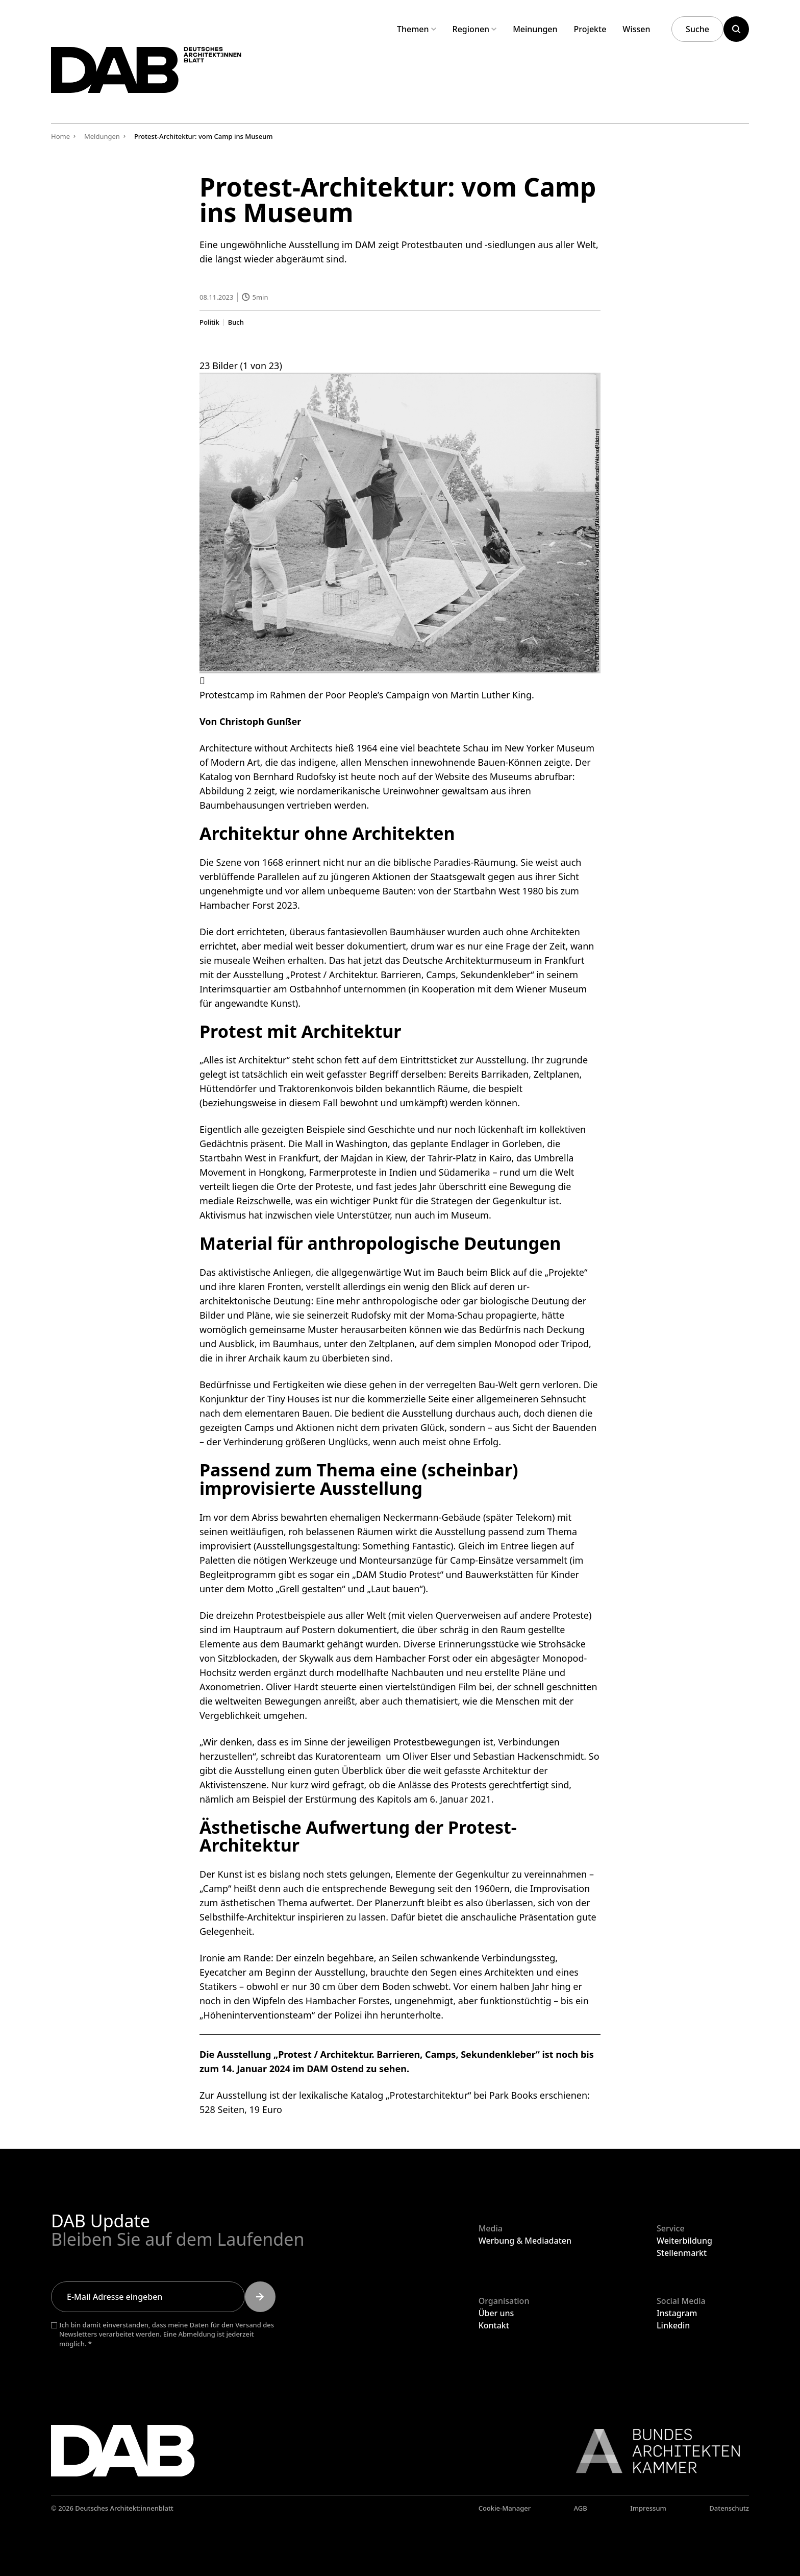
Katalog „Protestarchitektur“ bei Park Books (444, 2094)
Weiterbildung (684, 2240)
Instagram (677, 2313)
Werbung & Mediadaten (525, 2240)
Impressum (648, 2508)
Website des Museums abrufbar (503, 776)
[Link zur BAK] (652, 2451)
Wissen (636, 29)
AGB (580, 2508)
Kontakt (494, 2325)
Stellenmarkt (682, 2252)
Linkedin (673, 2325)
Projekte (590, 29)
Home (60, 136)
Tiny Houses (293, 1399)
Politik (209, 322)
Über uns (496, 2313)
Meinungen (535, 29)
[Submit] (260, 2296)
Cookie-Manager (505, 2508)
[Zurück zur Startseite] (162, 76)
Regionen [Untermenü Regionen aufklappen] (475, 29)
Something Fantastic (407, 1545)
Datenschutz (729, 2508)
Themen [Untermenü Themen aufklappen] (416, 29)
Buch (236, 322)
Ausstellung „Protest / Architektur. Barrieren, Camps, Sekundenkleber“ (383, 974)
